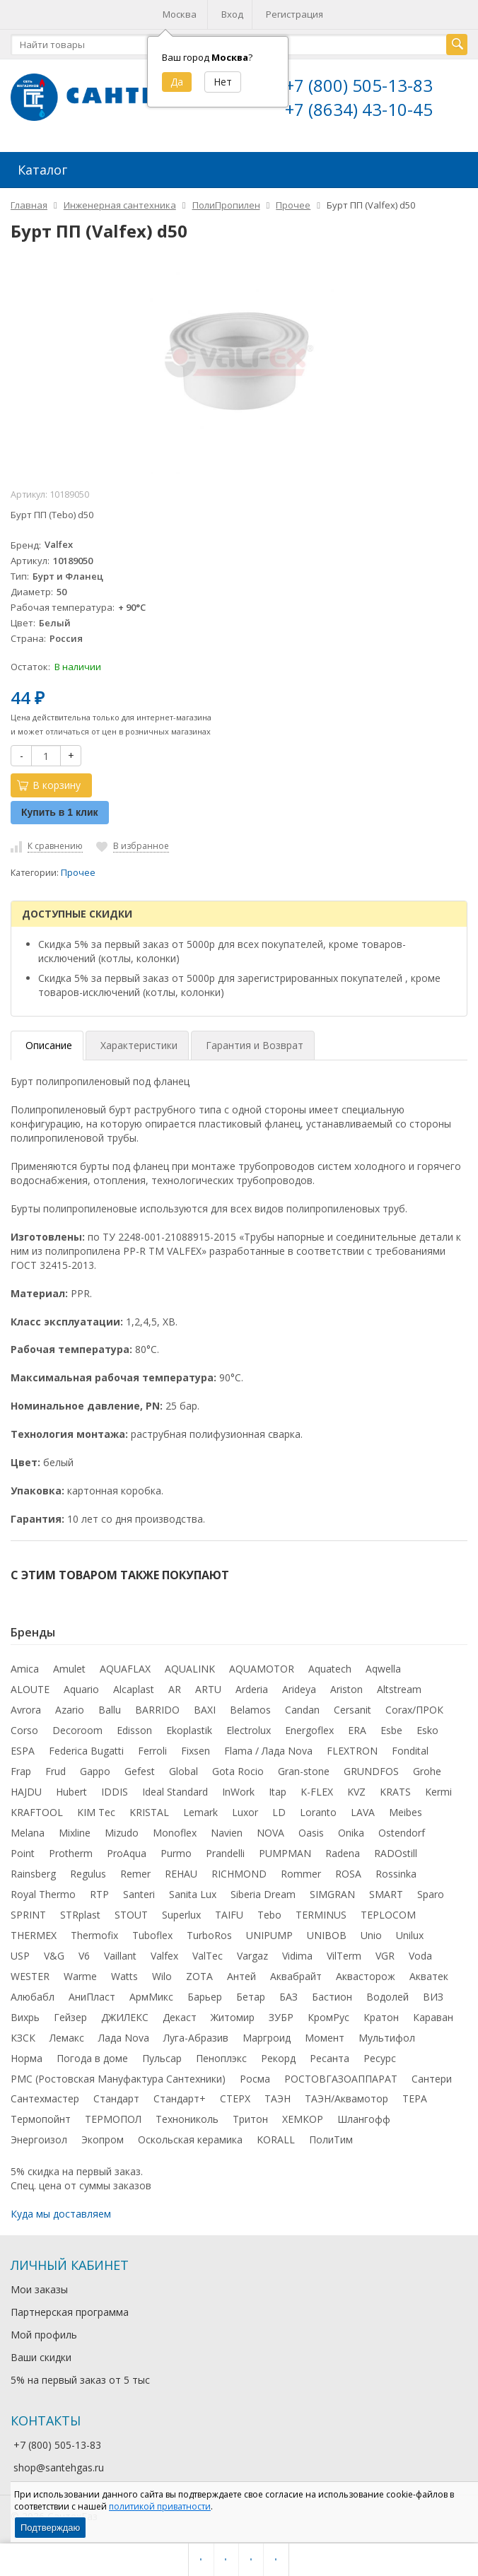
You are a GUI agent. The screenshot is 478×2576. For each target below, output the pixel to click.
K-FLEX (317, 1790)
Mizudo (122, 1831)
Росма (255, 2077)
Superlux (181, 1913)
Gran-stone (304, 1769)
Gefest (139, 1769)
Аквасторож (365, 1974)
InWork (238, 1790)
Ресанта (329, 2056)
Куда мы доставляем (61, 2212)
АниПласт (92, 1995)
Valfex (164, 1954)
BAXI (205, 1708)
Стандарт (116, 2097)
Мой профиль (44, 2333)
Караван (433, 2015)
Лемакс (66, 2036)
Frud (55, 1769)
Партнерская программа (70, 2310)
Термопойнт (41, 2117)
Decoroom (77, 1728)
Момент (324, 2036)
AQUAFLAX (125, 1667)
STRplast (80, 1913)
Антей (241, 1974)
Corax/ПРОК (414, 1708)
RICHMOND (239, 1872)
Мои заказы (39, 2288)
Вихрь (25, 2015)
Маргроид (267, 2036)
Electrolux (248, 1728)
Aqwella (383, 1667)
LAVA (363, 1810)
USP (20, 1954)
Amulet (69, 1667)
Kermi (438, 1790)
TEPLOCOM (388, 1913)
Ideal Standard (175, 1790)
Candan (302, 1708)
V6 (84, 1954)
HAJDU (26, 1790)
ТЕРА (414, 2097)
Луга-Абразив (195, 2036)
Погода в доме (92, 2056)
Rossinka (395, 1872)
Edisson (134, 1728)
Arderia (251, 1687)
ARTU (208, 1687)
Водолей (387, 1995)
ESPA (23, 1749)
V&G (54, 1954)
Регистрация (294, 14)
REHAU (181, 1872)
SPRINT (28, 1913)
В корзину (49, 783)
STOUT (131, 1913)
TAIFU (229, 1913)
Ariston (346, 1687)
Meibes (405, 1810)
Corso (24, 1728)
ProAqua (126, 1851)
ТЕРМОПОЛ (113, 2117)
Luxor (245, 1810)
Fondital (410, 1749)
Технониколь (187, 2117)
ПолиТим (331, 2138)
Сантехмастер (45, 2097)
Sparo (430, 1892)
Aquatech (329, 1667)
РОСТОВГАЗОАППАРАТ (340, 2077)
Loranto (318, 1810)
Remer (135, 1872)
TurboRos (209, 1933)
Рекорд (278, 2056)
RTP (99, 1892)
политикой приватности (160, 2506)
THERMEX (34, 1933)
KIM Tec (96, 1810)
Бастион (332, 1995)
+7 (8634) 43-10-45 (359, 109)
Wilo (162, 1974)
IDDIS (114, 1790)
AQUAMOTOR (261, 1667)
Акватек (428, 1974)
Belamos (250, 1708)
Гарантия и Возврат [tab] (254, 1043)
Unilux (410, 1933)
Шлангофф (363, 2117)
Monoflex (175, 1831)
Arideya (299, 1687)
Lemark (200, 1810)
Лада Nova (123, 2036)
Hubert (71, 1790)
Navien (227, 1831)
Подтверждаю (50, 2527)
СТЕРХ (235, 2097)
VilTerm (344, 1954)
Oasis (311, 1831)
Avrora (26, 1708)
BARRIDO (157, 1708)
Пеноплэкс (221, 2056)
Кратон (381, 2015)
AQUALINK (190, 1667)
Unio (371, 1933)
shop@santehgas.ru (58, 2466)
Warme (80, 1974)
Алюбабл (32, 1995)
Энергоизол (39, 2138)
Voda (420, 1954)
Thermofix (94, 1933)
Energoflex (309, 1728)
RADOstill (395, 1851)
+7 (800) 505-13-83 (359, 85)
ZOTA (199, 1974)
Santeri (139, 1892)
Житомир (233, 2015)
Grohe (427, 1769)
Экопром (102, 2138)
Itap (277, 1790)
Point (23, 1851)
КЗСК (23, 2036)
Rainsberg (33, 1872)
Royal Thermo (43, 1892)
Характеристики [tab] (138, 1043)
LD (279, 1810)
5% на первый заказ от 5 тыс (80, 2378)
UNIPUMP (269, 1933)
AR (174, 1687)
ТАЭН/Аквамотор (346, 2097)
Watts (124, 1974)
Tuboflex (152, 1933)
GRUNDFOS (371, 1769)
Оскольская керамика (190, 2138)
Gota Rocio (238, 1769)
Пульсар (162, 2056)
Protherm (71, 1851)
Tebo (269, 1913)
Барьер (204, 1995)
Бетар (250, 1995)
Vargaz (252, 1954)
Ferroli (152, 1749)
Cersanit (352, 1708)
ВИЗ (433, 1995)
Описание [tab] (48, 1043)
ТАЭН (277, 2097)
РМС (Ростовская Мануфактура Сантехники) (118, 2077)
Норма (26, 2056)
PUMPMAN (285, 1851)
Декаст (180, 2015)
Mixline (75, 1831)
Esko (427, 1728)
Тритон (250, 2117)
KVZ (356, 1790)
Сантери (432, 2077)
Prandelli (225, 1851)
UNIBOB (326, 1933)
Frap (21, 1769)
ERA (357, 1728)
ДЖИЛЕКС (124, 2015)
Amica (25, 1667)
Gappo (95, 1769)
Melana (28, 1831)
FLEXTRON (352, 1749)
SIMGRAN (332, 1892)
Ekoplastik (189, 1728)
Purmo (176, 1851)
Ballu (109, 1708)
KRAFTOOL (37, 1810)
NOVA (270, 1831)
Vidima (297, 1954)
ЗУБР (281, 2015)
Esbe (391, 1728)
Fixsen (195, 1749)
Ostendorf (401, 1831)
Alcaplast (133, 1687)
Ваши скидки (41, 2356)
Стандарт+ (179, 2097)
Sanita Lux (192, 1892)
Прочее (78, 871)
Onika (351, 1831)
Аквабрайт (296, 1974)
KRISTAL (149, 1810)
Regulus (88, 1872)
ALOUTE (30, 1687)
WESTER (30, 1974)
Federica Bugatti (86, 1749)
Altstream (399, 1687)
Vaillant (120, 1954)
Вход (232, 14)
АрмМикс (151, 1995)
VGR (385, 1954)
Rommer (301, 1872)
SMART (386, 1892)
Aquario (81, 1687)
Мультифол (386, 2036)
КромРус (328, 2015)
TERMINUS (321, 1913)
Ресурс (379, 2056)
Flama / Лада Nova (268, 1749)
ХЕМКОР (302, 2117)
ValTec (207, 1954)
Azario (69, 1708)
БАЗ (288, 1995)
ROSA (348, 1872)
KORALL (276, 2138)
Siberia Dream (263, 1892)
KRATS (395, 1790)
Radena (342, 1851)
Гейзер (70, 2015)
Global (183, 1769)
